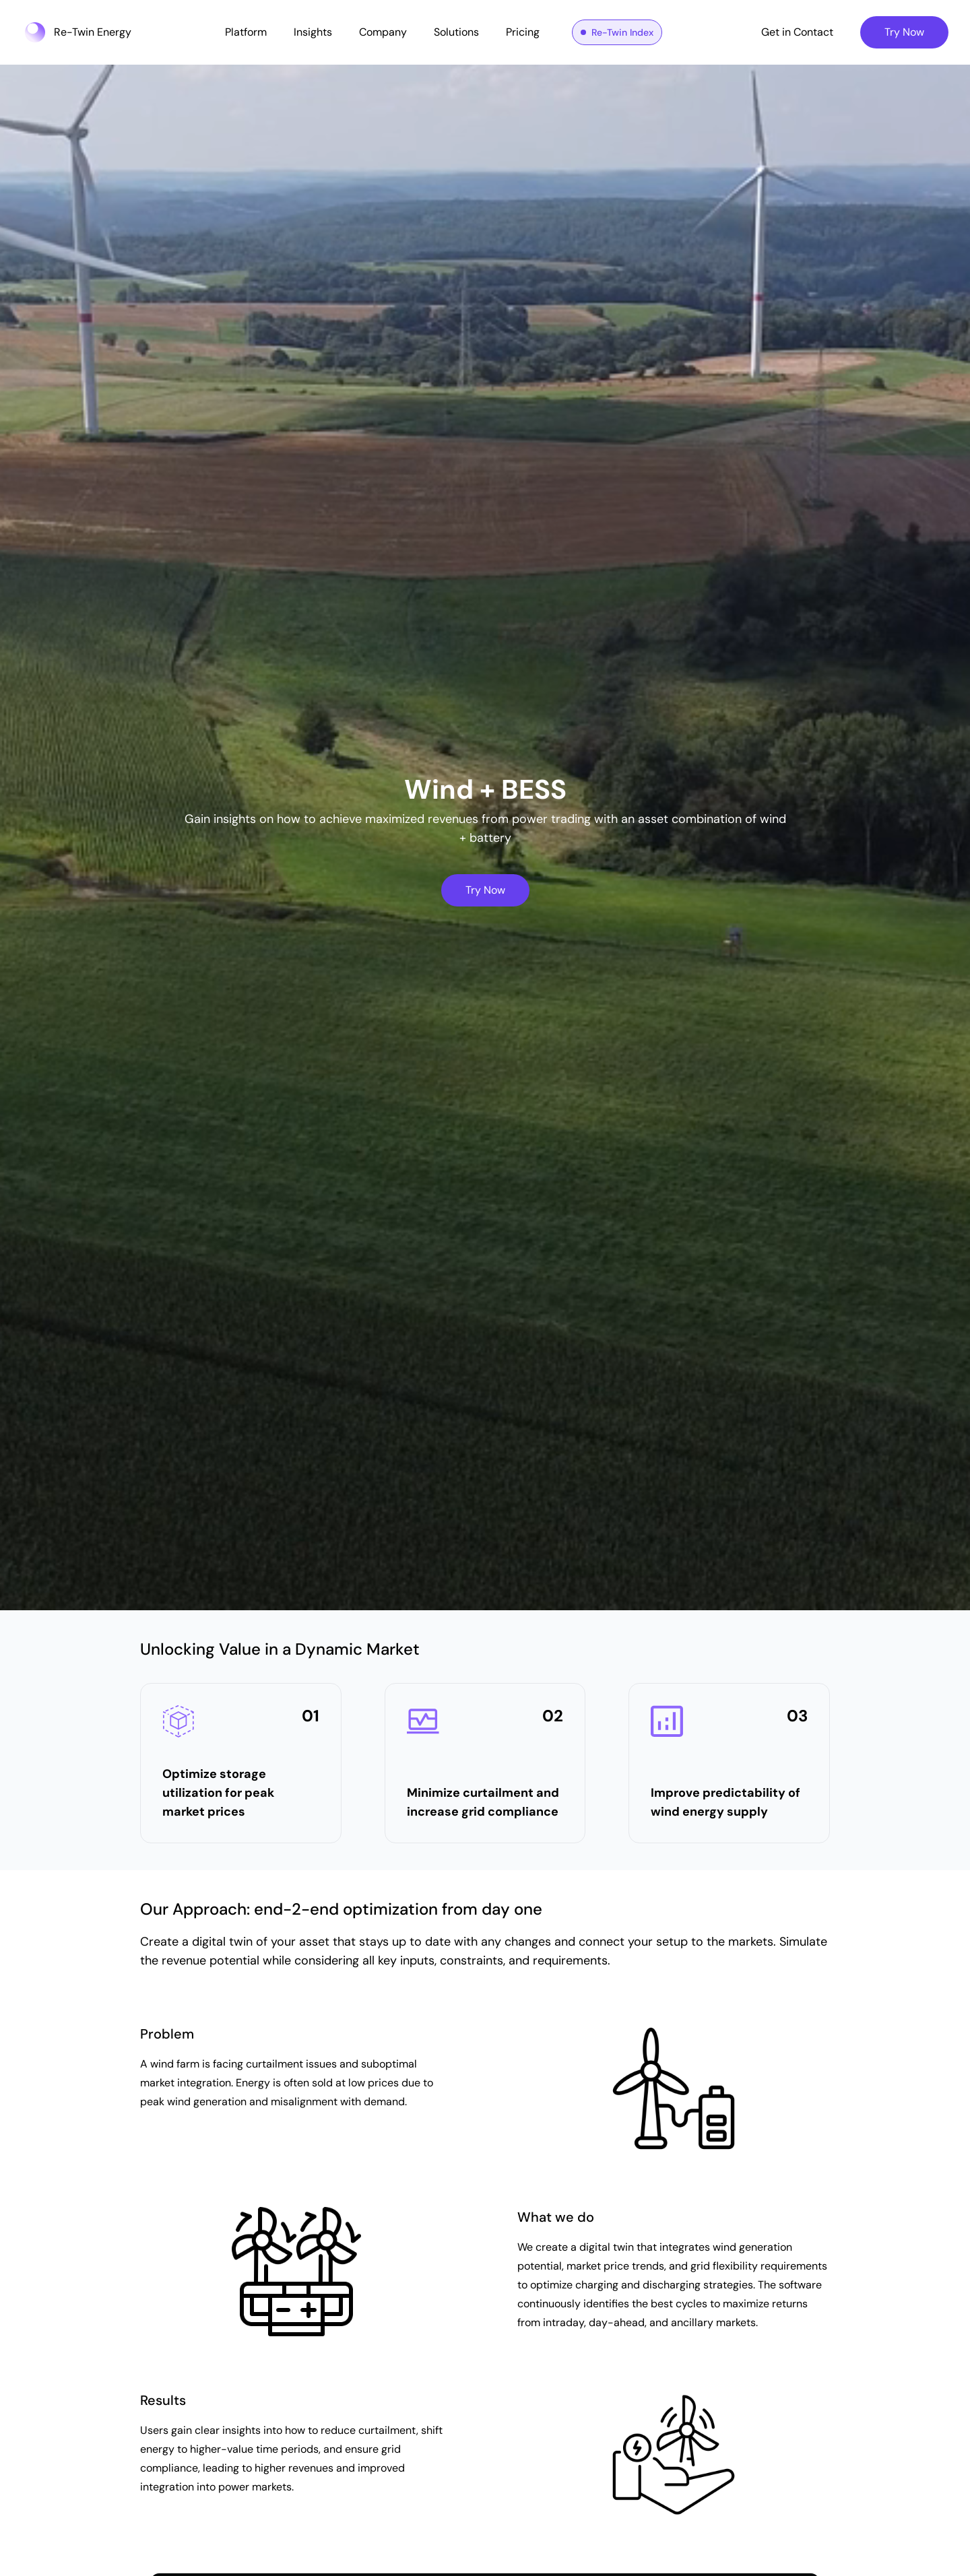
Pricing (523, 32)
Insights (313, 32)
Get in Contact (797, 32)
